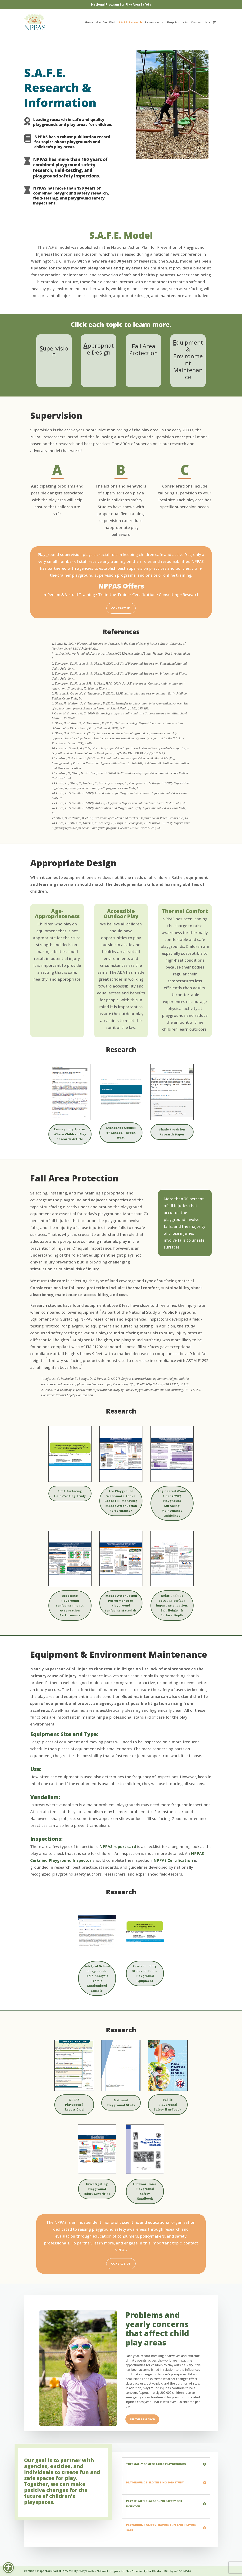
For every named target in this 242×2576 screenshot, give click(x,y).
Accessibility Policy (74, 2571)
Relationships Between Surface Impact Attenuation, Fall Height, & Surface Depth (172, 1605)
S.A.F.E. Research (130, 22)
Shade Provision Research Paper (172, 1131)
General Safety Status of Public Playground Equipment (145, 1973)
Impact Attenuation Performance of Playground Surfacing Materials (121, 1603)
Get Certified (105, 22)
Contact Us (199, 22)
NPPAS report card (117, 1846)
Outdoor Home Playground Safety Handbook (145, 2191)
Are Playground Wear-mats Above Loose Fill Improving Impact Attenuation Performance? (121, 1500)
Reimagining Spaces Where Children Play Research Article (70, 1134)
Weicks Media (182, 2571)
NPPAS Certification (173, 1860)
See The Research (142, 2419)
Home (89, 22)
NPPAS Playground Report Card (74, 2104)
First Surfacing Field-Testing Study (70, 1493)
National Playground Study (121, 2102)
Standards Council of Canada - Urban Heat (121, 1132)
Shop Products (177, 22)
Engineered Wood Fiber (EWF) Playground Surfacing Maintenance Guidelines (172, 1503)
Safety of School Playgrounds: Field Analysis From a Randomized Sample (97, 1978)
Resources (152, 22)
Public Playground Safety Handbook (168, 2104)
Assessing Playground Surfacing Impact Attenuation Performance (70, 1605)
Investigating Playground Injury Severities (97, 2189)
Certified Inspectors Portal (42, 2571)
